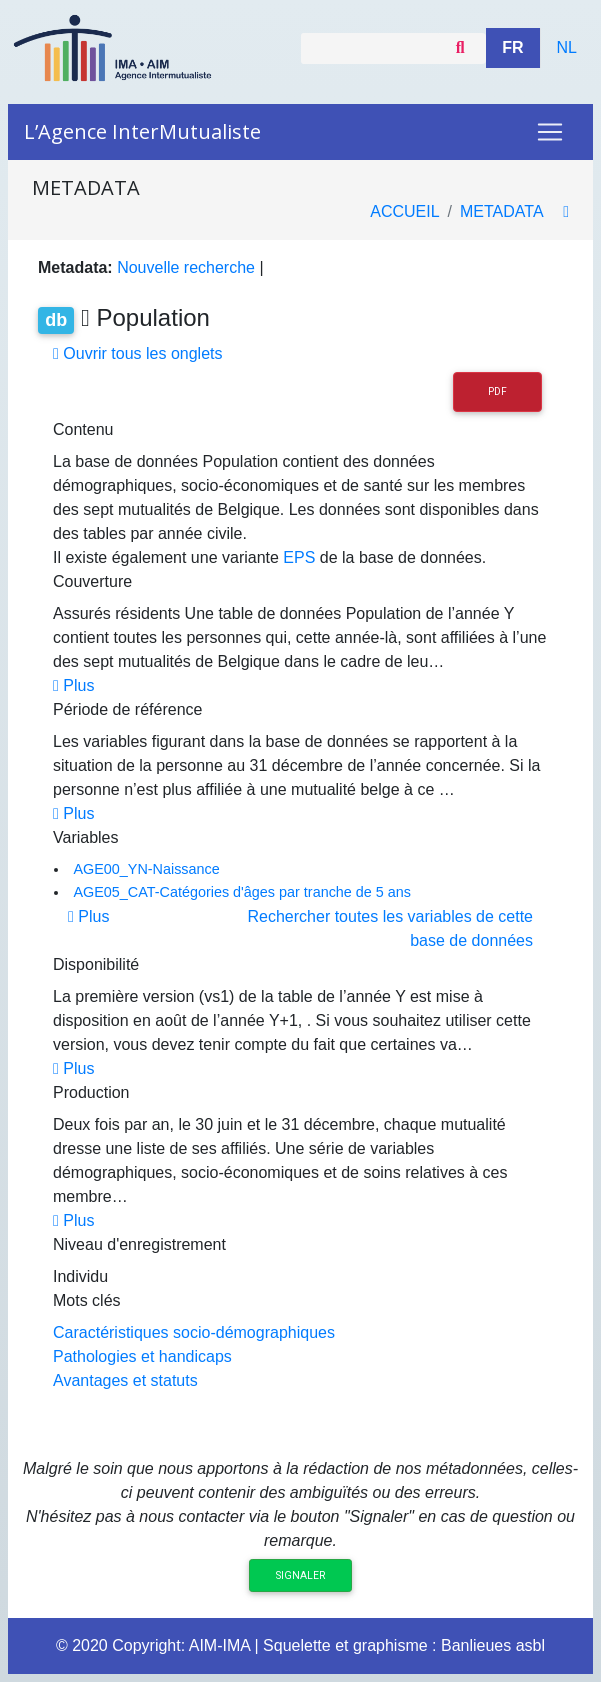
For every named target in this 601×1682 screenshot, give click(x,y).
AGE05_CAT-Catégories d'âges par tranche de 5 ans (242, 892)
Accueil (404, 211)
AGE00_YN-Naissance (146, 869)
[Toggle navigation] (550, 132)
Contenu (83, 429)
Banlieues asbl (493, 1645)
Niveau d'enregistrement (139, 1244)
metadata (501, 211)
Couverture (92, 581)
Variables (86, 837)
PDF (497, 391)
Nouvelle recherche (186, 267)
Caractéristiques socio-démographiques (194, 1332)
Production (91, 1092)
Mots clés (87, 1300)
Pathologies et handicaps (142, 1356)
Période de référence (127, 709)
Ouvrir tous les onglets (137, 353)
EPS (299, 557)
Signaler (300, 1575)
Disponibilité (96, 964)
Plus (73, 685)
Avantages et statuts (125, 1380)
